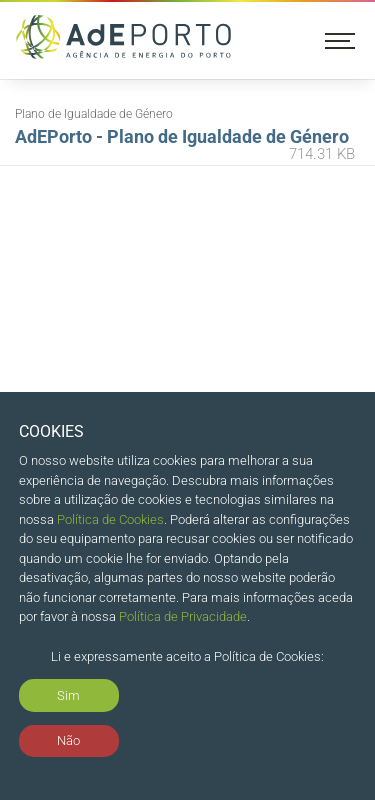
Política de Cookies (110, 519)
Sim (68, 695)
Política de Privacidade (183, 616)
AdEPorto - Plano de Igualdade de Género (185, 146)
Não (68, 740)
